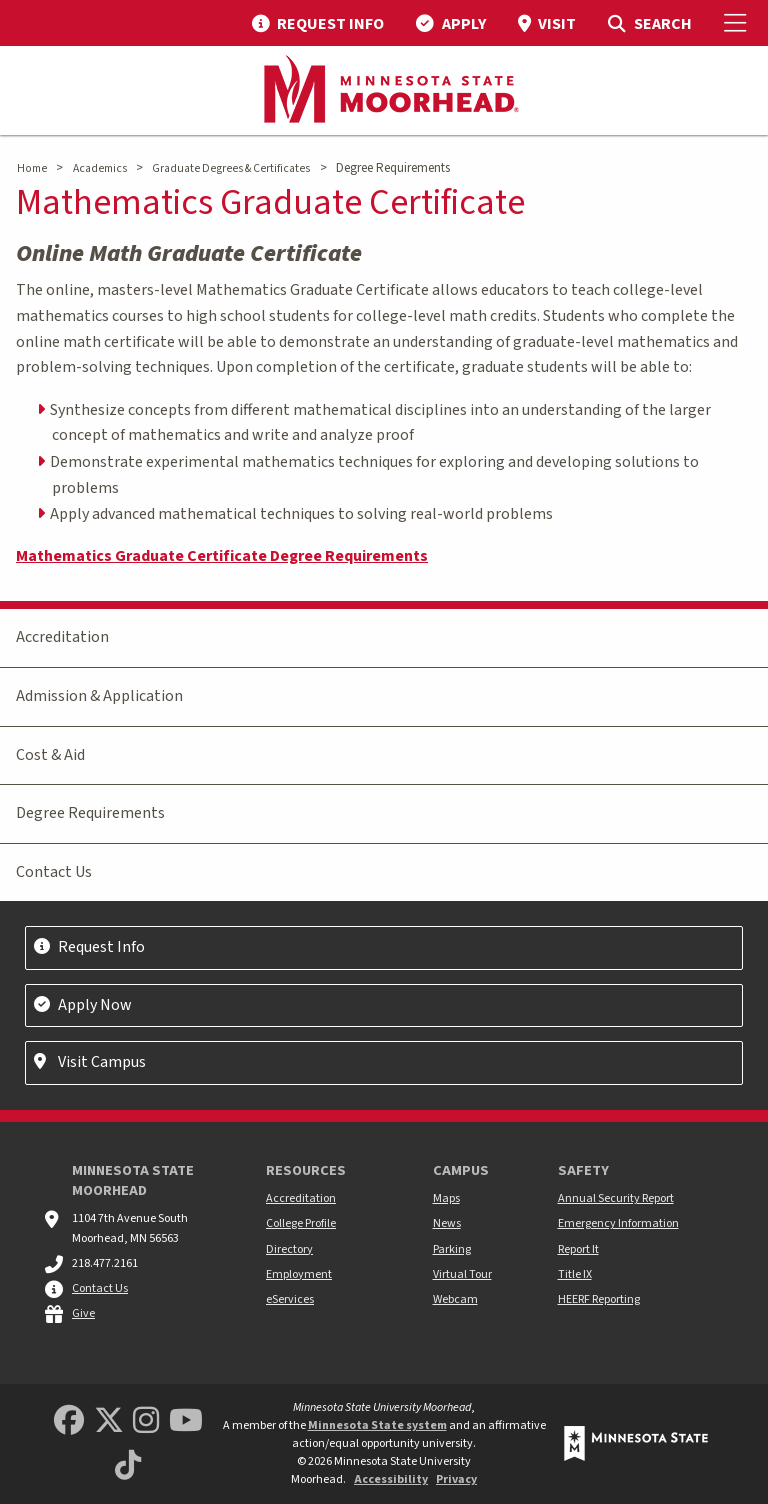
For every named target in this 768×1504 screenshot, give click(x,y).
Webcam (455, 1299)
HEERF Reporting (599, 1299)
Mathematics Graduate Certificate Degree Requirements (222, 556)
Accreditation (62, 637)
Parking (452, 1249)
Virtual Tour (462, 1274)
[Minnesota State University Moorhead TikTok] (128, 1466)
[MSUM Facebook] (69, 1421)
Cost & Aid (50, 755)
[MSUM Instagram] (146, 1421)
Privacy (456, 1479)
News (447, 1223)
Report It (578, 1249)
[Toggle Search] (649, 23)
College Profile (301, 1223)
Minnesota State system (377, 1425)
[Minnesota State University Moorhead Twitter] (109, 1421)
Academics (100, 168)
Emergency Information (618, 1223)
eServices (290, 1299)
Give (83, 1313)
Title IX (575, 1274)
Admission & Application (99, 696)
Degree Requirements (90, 813)
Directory (289, 1249)
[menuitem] (318, 23)
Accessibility (391, 1479)
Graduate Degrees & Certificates (231, 168)
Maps (446, 1198)
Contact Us (54, 872)
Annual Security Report (616, 1198)
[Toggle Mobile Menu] (738, 23)
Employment (299, 1274)
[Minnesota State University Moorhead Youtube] (186, 1421)
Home (32, 168)
